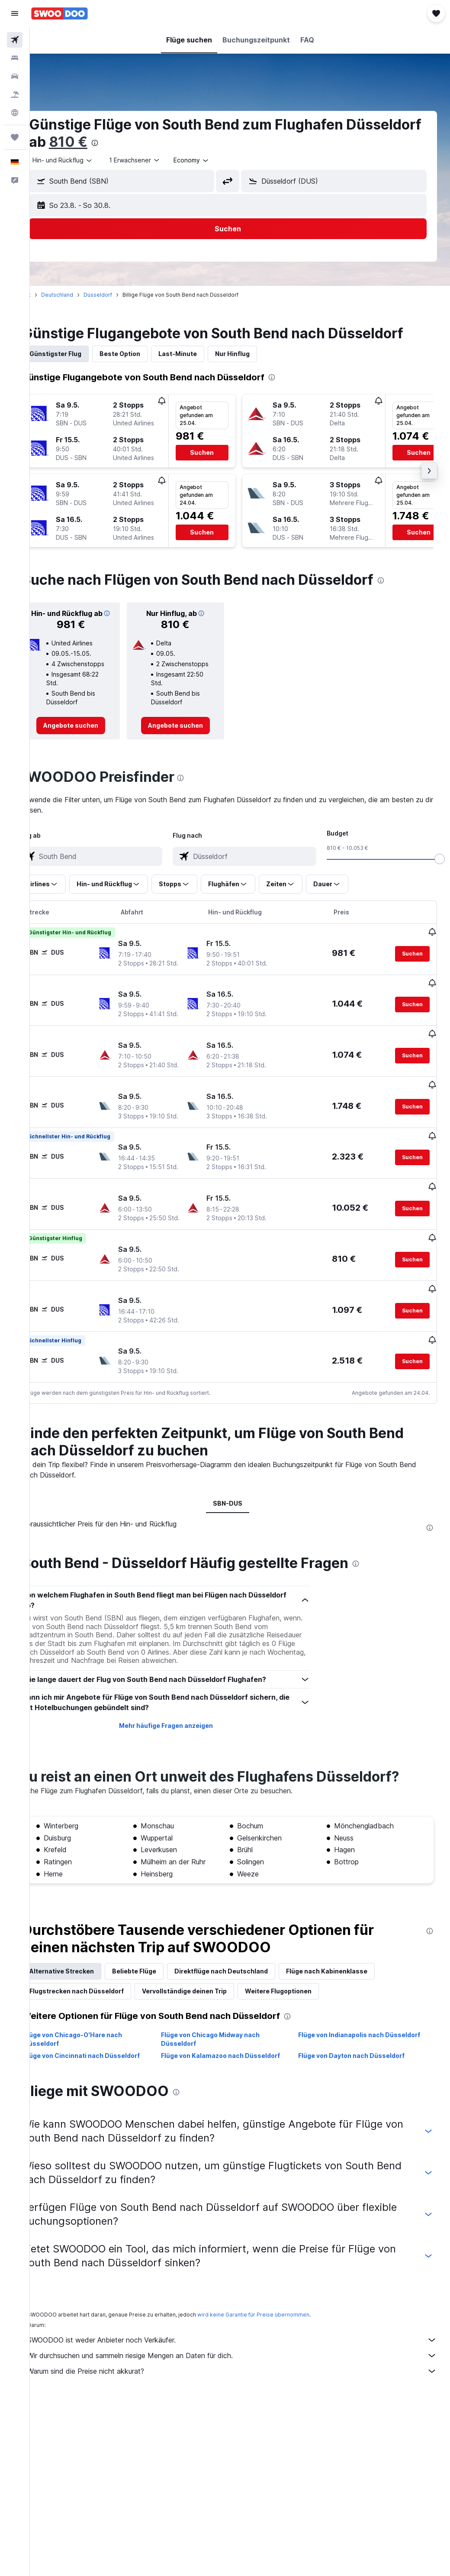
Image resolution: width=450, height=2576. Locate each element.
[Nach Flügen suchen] (14, 40)
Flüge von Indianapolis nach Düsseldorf (367, 2032)
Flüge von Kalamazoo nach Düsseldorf (236, 2053)
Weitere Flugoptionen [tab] (302, 1988)
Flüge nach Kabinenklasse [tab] (351, 1968)
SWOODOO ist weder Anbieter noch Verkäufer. (244, 2337)
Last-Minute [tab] (202, 353)
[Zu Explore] (14, 112)
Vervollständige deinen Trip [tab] (208, 1988)
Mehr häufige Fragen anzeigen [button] (182, 1723)
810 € (170, 141)
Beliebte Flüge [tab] (158, 1968)
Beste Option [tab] (144, 353)
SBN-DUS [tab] (240, 1500)
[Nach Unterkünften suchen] (14, 58)
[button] (14, 13)
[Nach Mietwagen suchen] (14, 76)
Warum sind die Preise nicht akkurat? (244, 2368)
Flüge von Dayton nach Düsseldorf (359, 2053)
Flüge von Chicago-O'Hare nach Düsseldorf (97, 2036)
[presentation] (197, 143)
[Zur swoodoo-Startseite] (59, 13)
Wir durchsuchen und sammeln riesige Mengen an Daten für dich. (244, 2353)
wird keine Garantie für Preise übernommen (278, 2312)
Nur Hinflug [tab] (256, 353)
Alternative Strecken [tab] (86, 1968)
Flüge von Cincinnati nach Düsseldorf (106, 2053)
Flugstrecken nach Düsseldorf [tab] (101, 1988)
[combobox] (216, 160)
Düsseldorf (122, 295)
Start (49, 295)
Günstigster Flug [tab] (80, 353)
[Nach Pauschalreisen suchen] (14, 94)
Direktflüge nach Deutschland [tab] (245, 1968)
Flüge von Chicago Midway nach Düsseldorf (226, 2036)
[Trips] (14, 137)
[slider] (439, 859)
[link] (92, 725)
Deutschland (81, 295)
